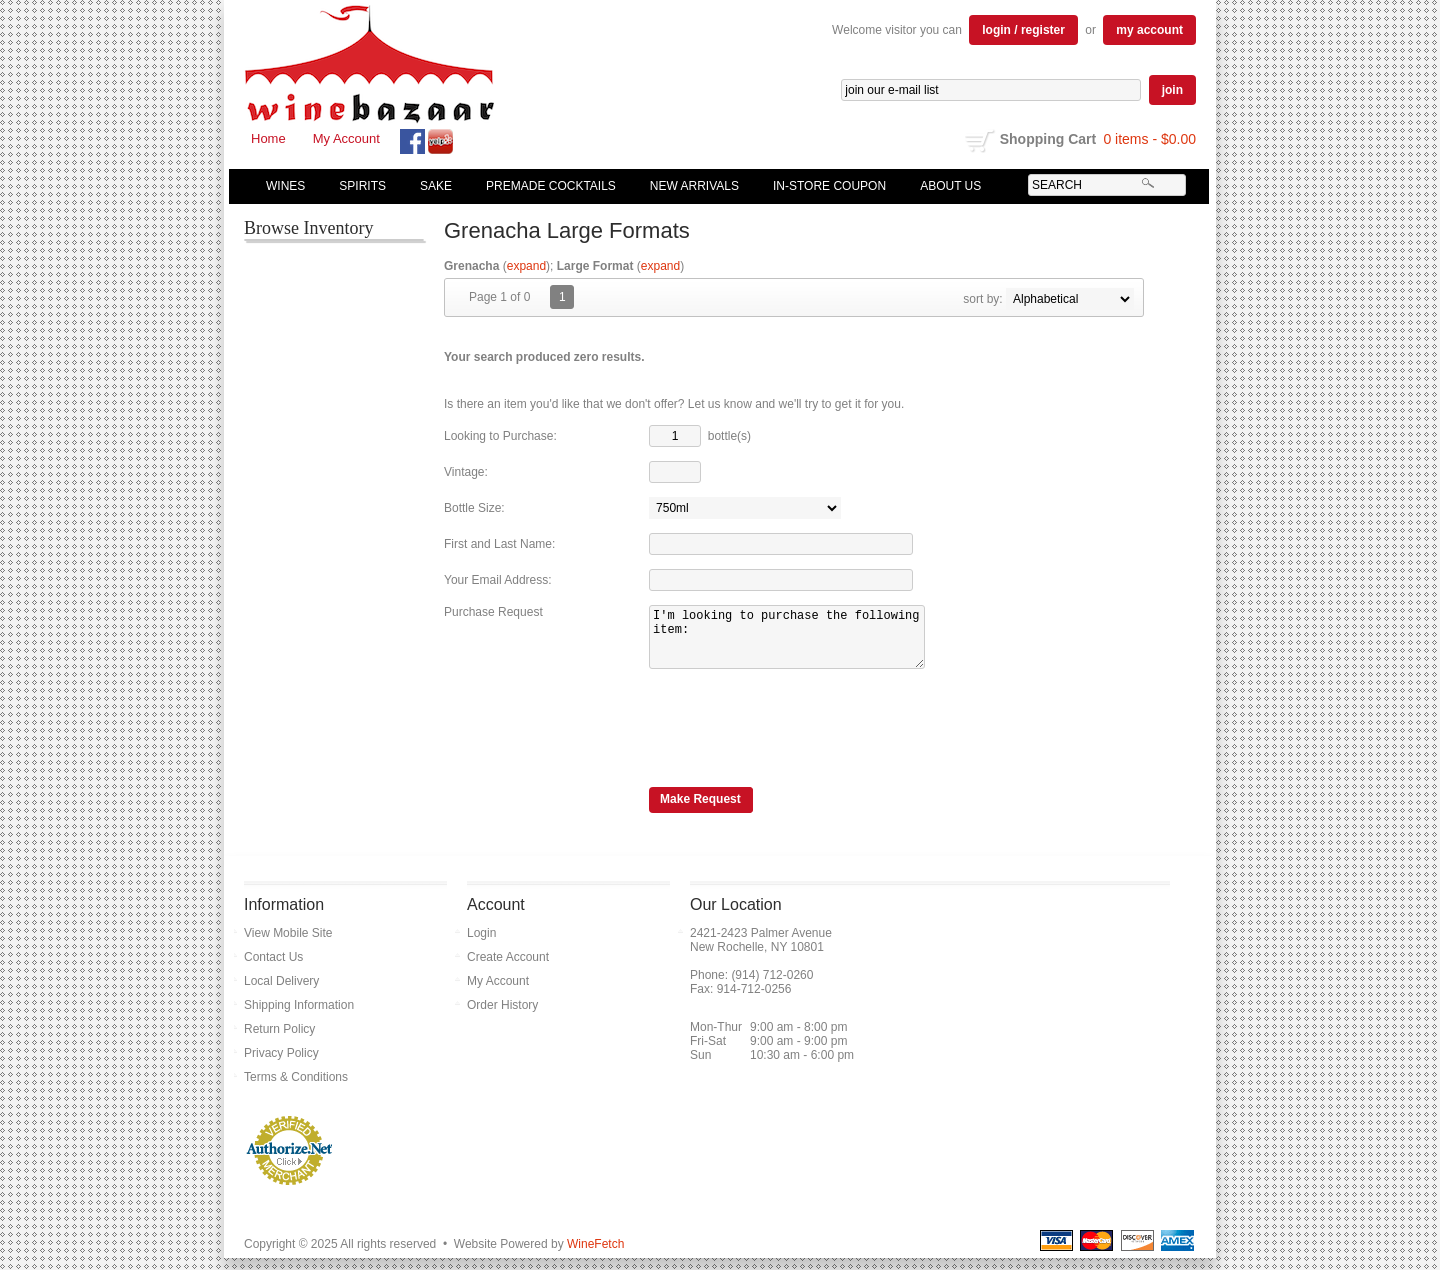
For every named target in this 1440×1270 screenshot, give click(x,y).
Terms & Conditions (296, 1089)
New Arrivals (694, 186)
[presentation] (801, 737)
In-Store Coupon (829, 186)
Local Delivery (281, 993)
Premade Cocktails (551, 186)
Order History (502, 1017)
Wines (281, 186)
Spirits (358, 186)
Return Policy (279, 1041)
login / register (1023, 30)
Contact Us (273, 969)
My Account (346, 138)
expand (526, 266)
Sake (436, 186)
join (1172, 90)
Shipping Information (299, 1017)
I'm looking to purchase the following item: (800, 643)
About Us (946, 186)
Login (481, 945)
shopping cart (980, 141)
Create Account (508, 969)
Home (268, 138)
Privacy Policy (281, 1065)
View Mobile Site (288, 945)
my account (1149, 30)
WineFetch (595, 1256)
